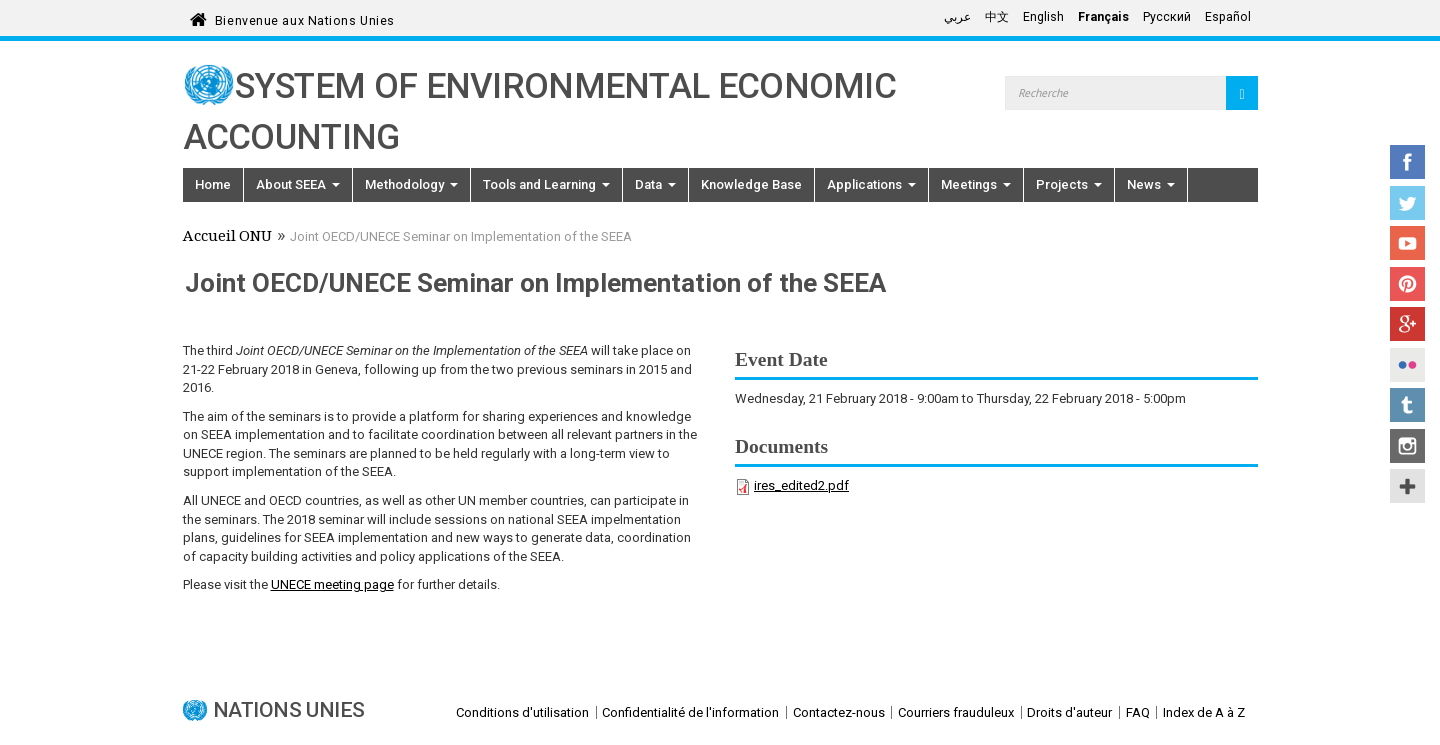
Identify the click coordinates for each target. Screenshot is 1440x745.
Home (213, 184)
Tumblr (1407, 405)
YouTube (1407, 243)
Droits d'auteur (1069, 712)
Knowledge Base (751, 184)
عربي (957, 17)
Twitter (1407, 203)
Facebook (1407, 162)
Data (655, 184)
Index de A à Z (1204, 712)
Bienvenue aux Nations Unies (305, 17)
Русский (1167, 17)
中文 (997, 17)
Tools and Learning (546, 184)
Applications (871, 184)
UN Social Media (1407, 486)
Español (1228, 17)
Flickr (1407, 365)
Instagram (1407, 446)
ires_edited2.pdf (801, 485)
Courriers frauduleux (956, 712)
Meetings (976, 184)
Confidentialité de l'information (690, 712)
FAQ (1138, 712)
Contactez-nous (839, 712)
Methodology (411, 184)
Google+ (1407, 324)
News (1151, 184)
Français (1103, 17)
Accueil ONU (227, 238)
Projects (1069, 184)
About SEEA (298, 184)
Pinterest (1407, 284)
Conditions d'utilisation (522, 712)
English (1043, 17)
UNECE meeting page (332, 584)
